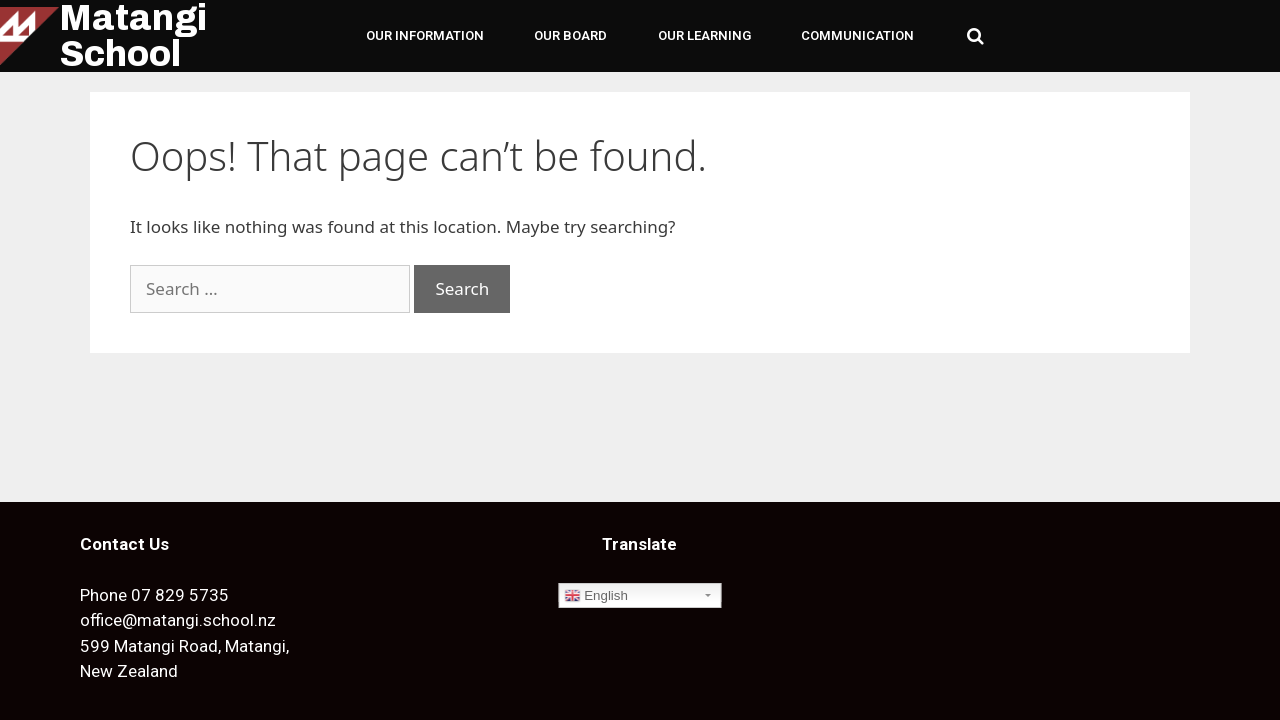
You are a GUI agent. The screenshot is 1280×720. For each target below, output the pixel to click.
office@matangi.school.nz (178, 620)
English (595, 596)
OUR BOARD (570, 35)
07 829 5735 (180, 595)
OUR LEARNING (704, 35)
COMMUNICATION (857, 35)
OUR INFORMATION (425, 35)
